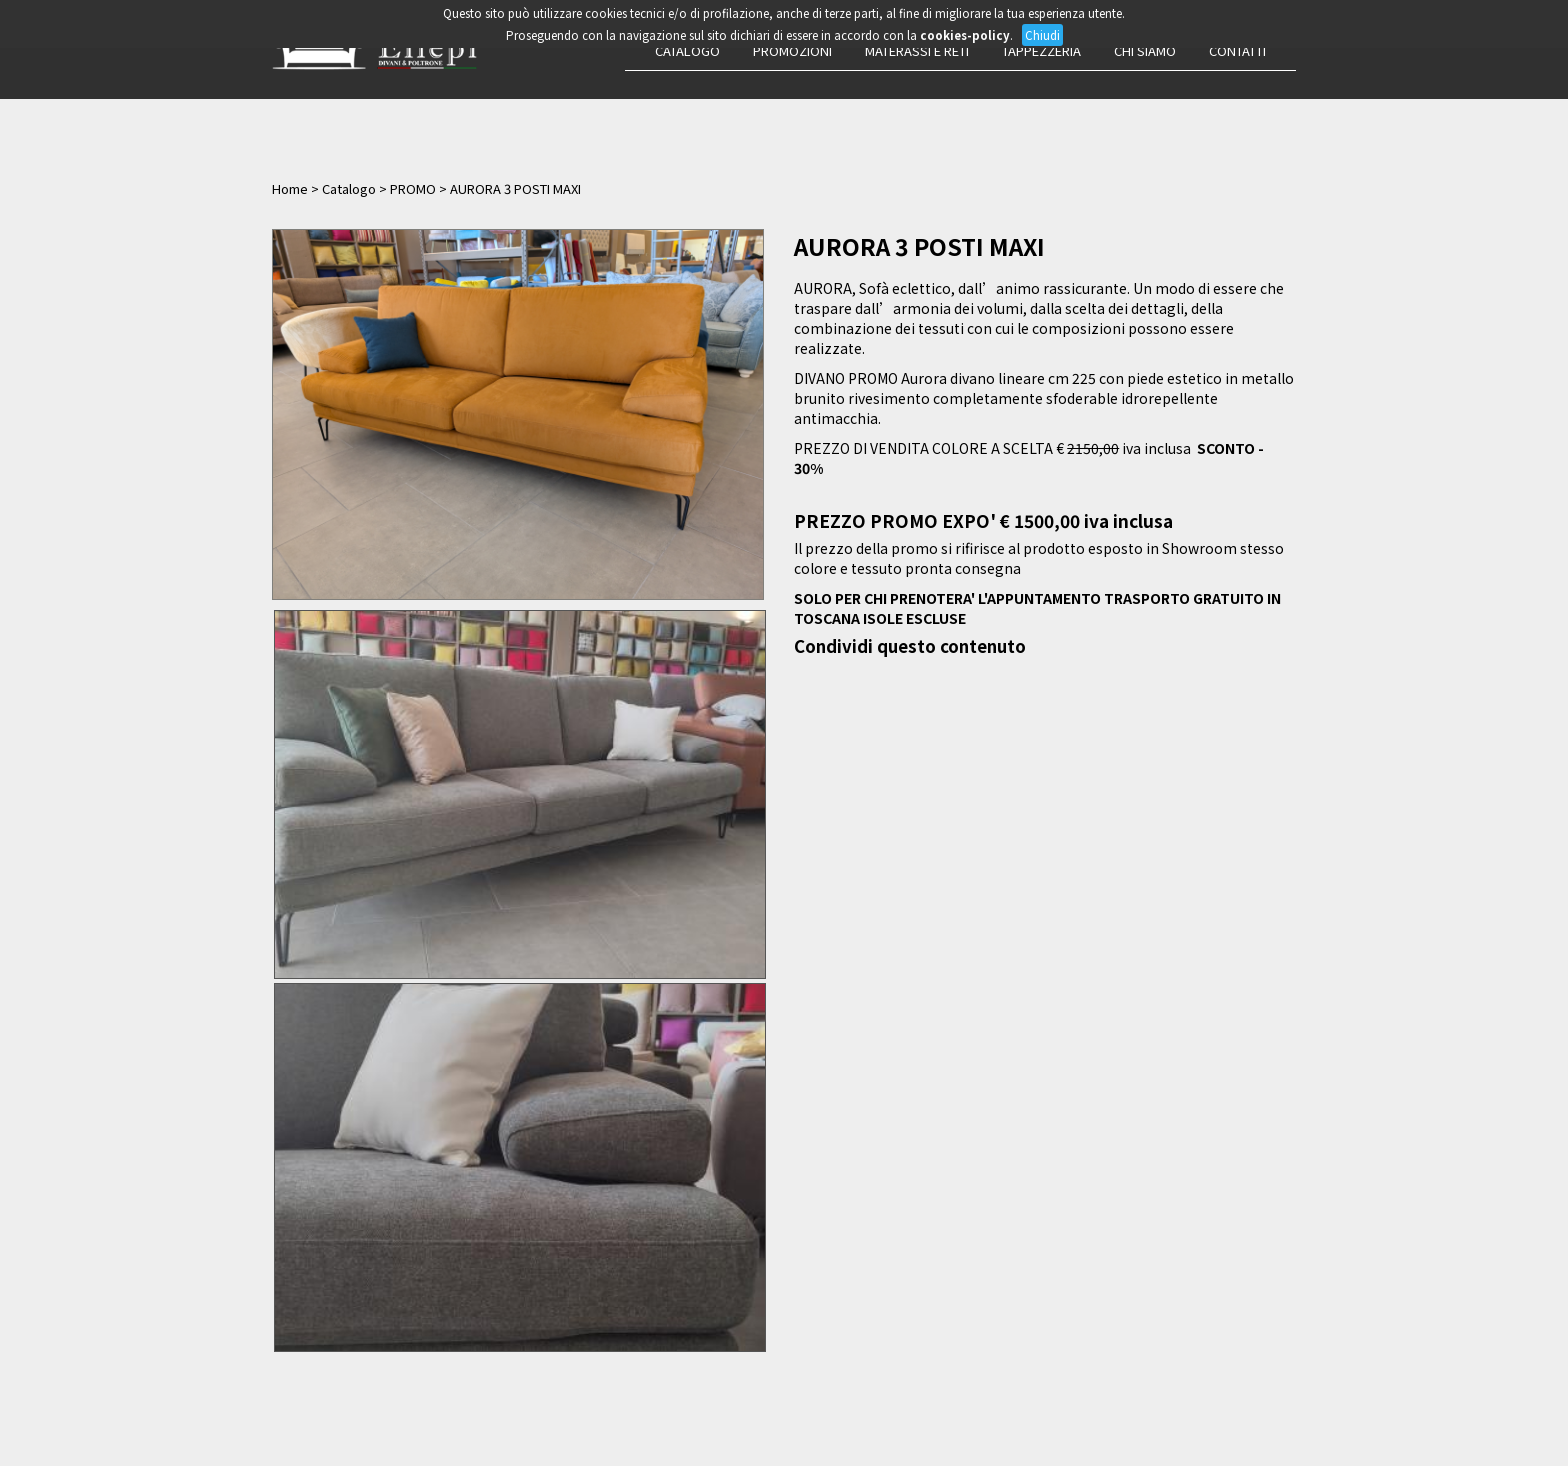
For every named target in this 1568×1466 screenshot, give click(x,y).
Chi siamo (1145, 50)
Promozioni (792, 50)
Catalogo (687, 50)
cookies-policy (965, 35)
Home (290, 188)
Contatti (1237, 50)
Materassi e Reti (917, 50)
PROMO (413, 188)
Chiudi (1042, 35)
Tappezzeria (1041, 50)
